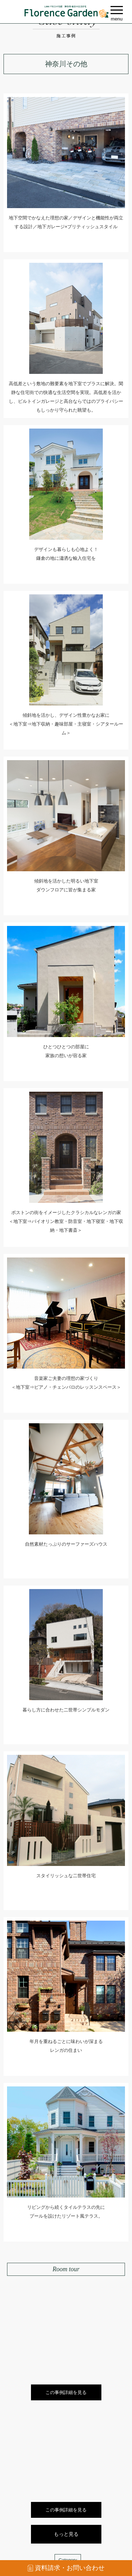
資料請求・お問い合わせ (66, 2568)
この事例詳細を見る (66, 2392)
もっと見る (66, 2534)
